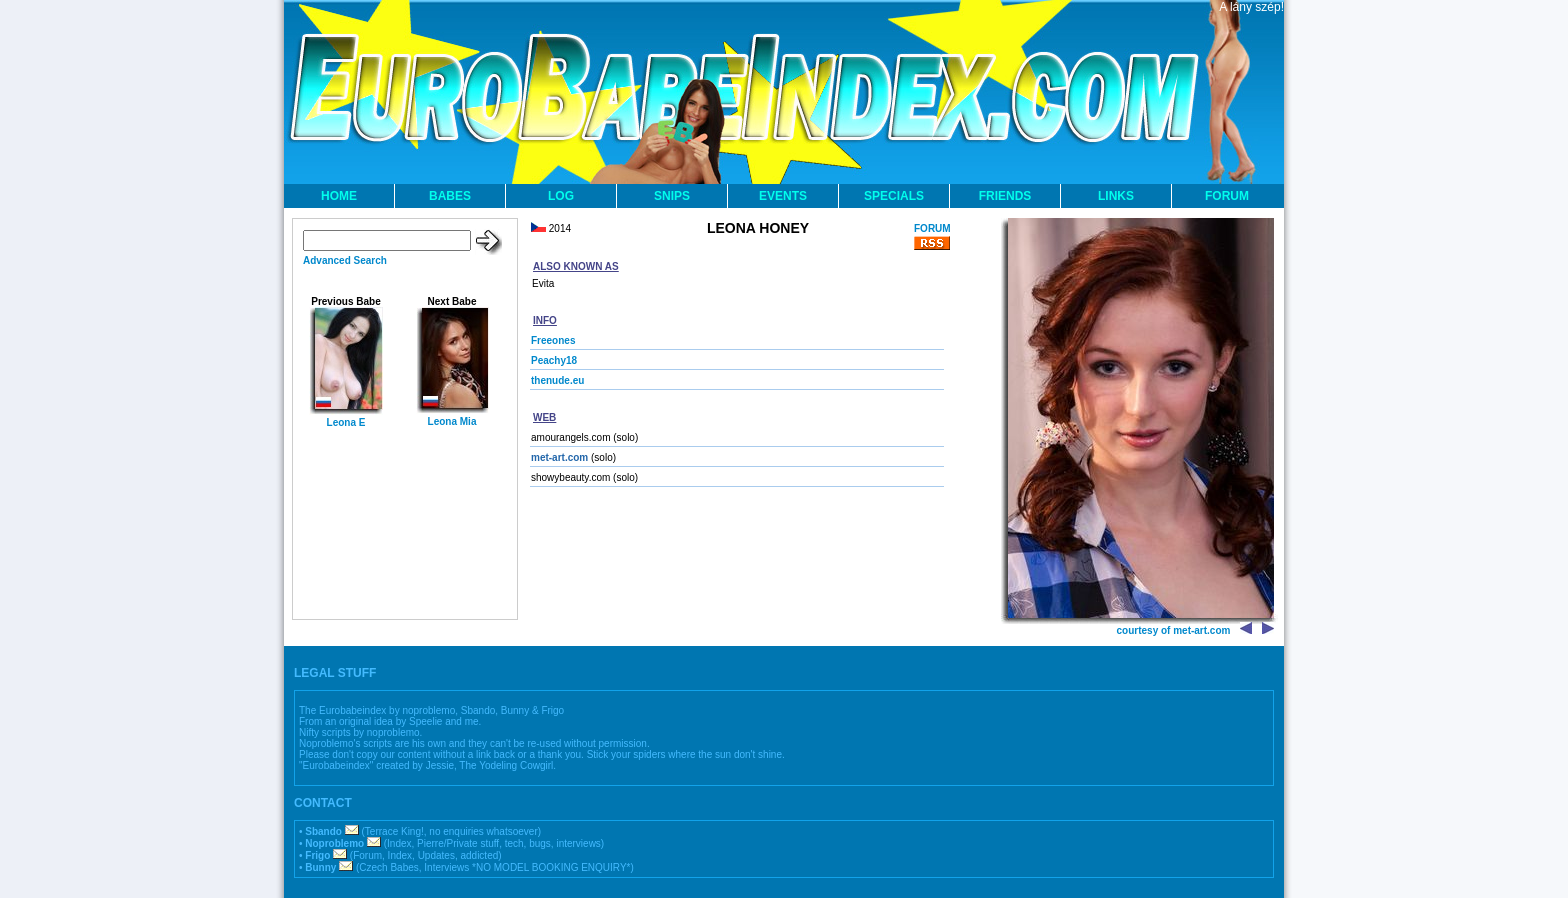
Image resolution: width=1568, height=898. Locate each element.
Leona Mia (452, 421)
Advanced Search (345, 260)
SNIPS (672, 196)
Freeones (553, 340)
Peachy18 (554, 360)
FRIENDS (1005, 196)
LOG (561, 196)
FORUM (1227, 196)
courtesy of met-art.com (1174, 630)
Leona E (346, 422)
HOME (339, 196)
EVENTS (783, 196)
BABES (450, 196)
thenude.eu (557, 380)
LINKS (1116, 196)
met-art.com (559, 457)
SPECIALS (894, 196)
